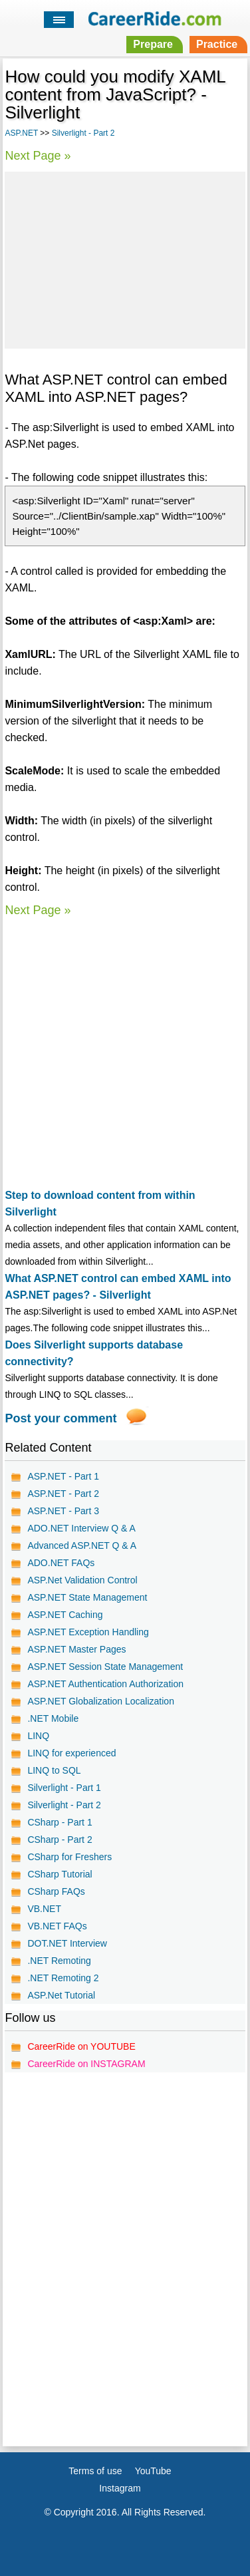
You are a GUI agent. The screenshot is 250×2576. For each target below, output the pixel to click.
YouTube (153, 2471)
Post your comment (60, 1418)
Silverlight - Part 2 (83, 133)
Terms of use (95, 2471)
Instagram (119, 2488)
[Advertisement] (125, 258)
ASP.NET (21, 133)
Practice (216, 44)
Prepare (153, 44)
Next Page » (37, 155)
